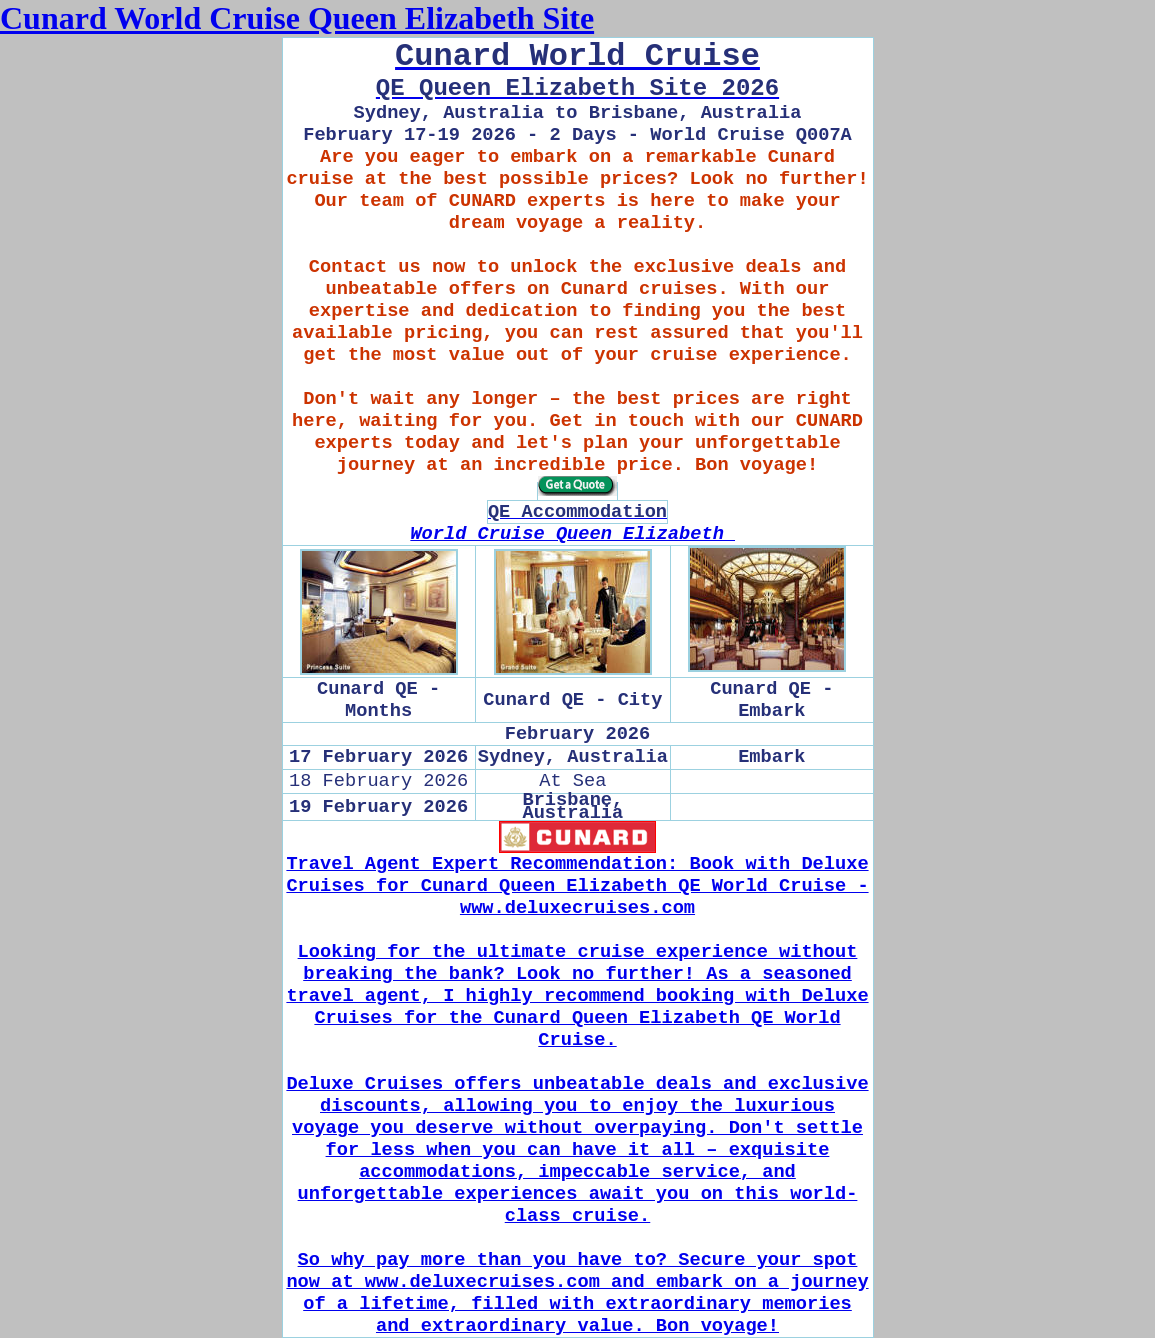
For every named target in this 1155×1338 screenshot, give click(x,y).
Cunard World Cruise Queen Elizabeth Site (297, 18)
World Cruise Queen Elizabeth (572, 534)
